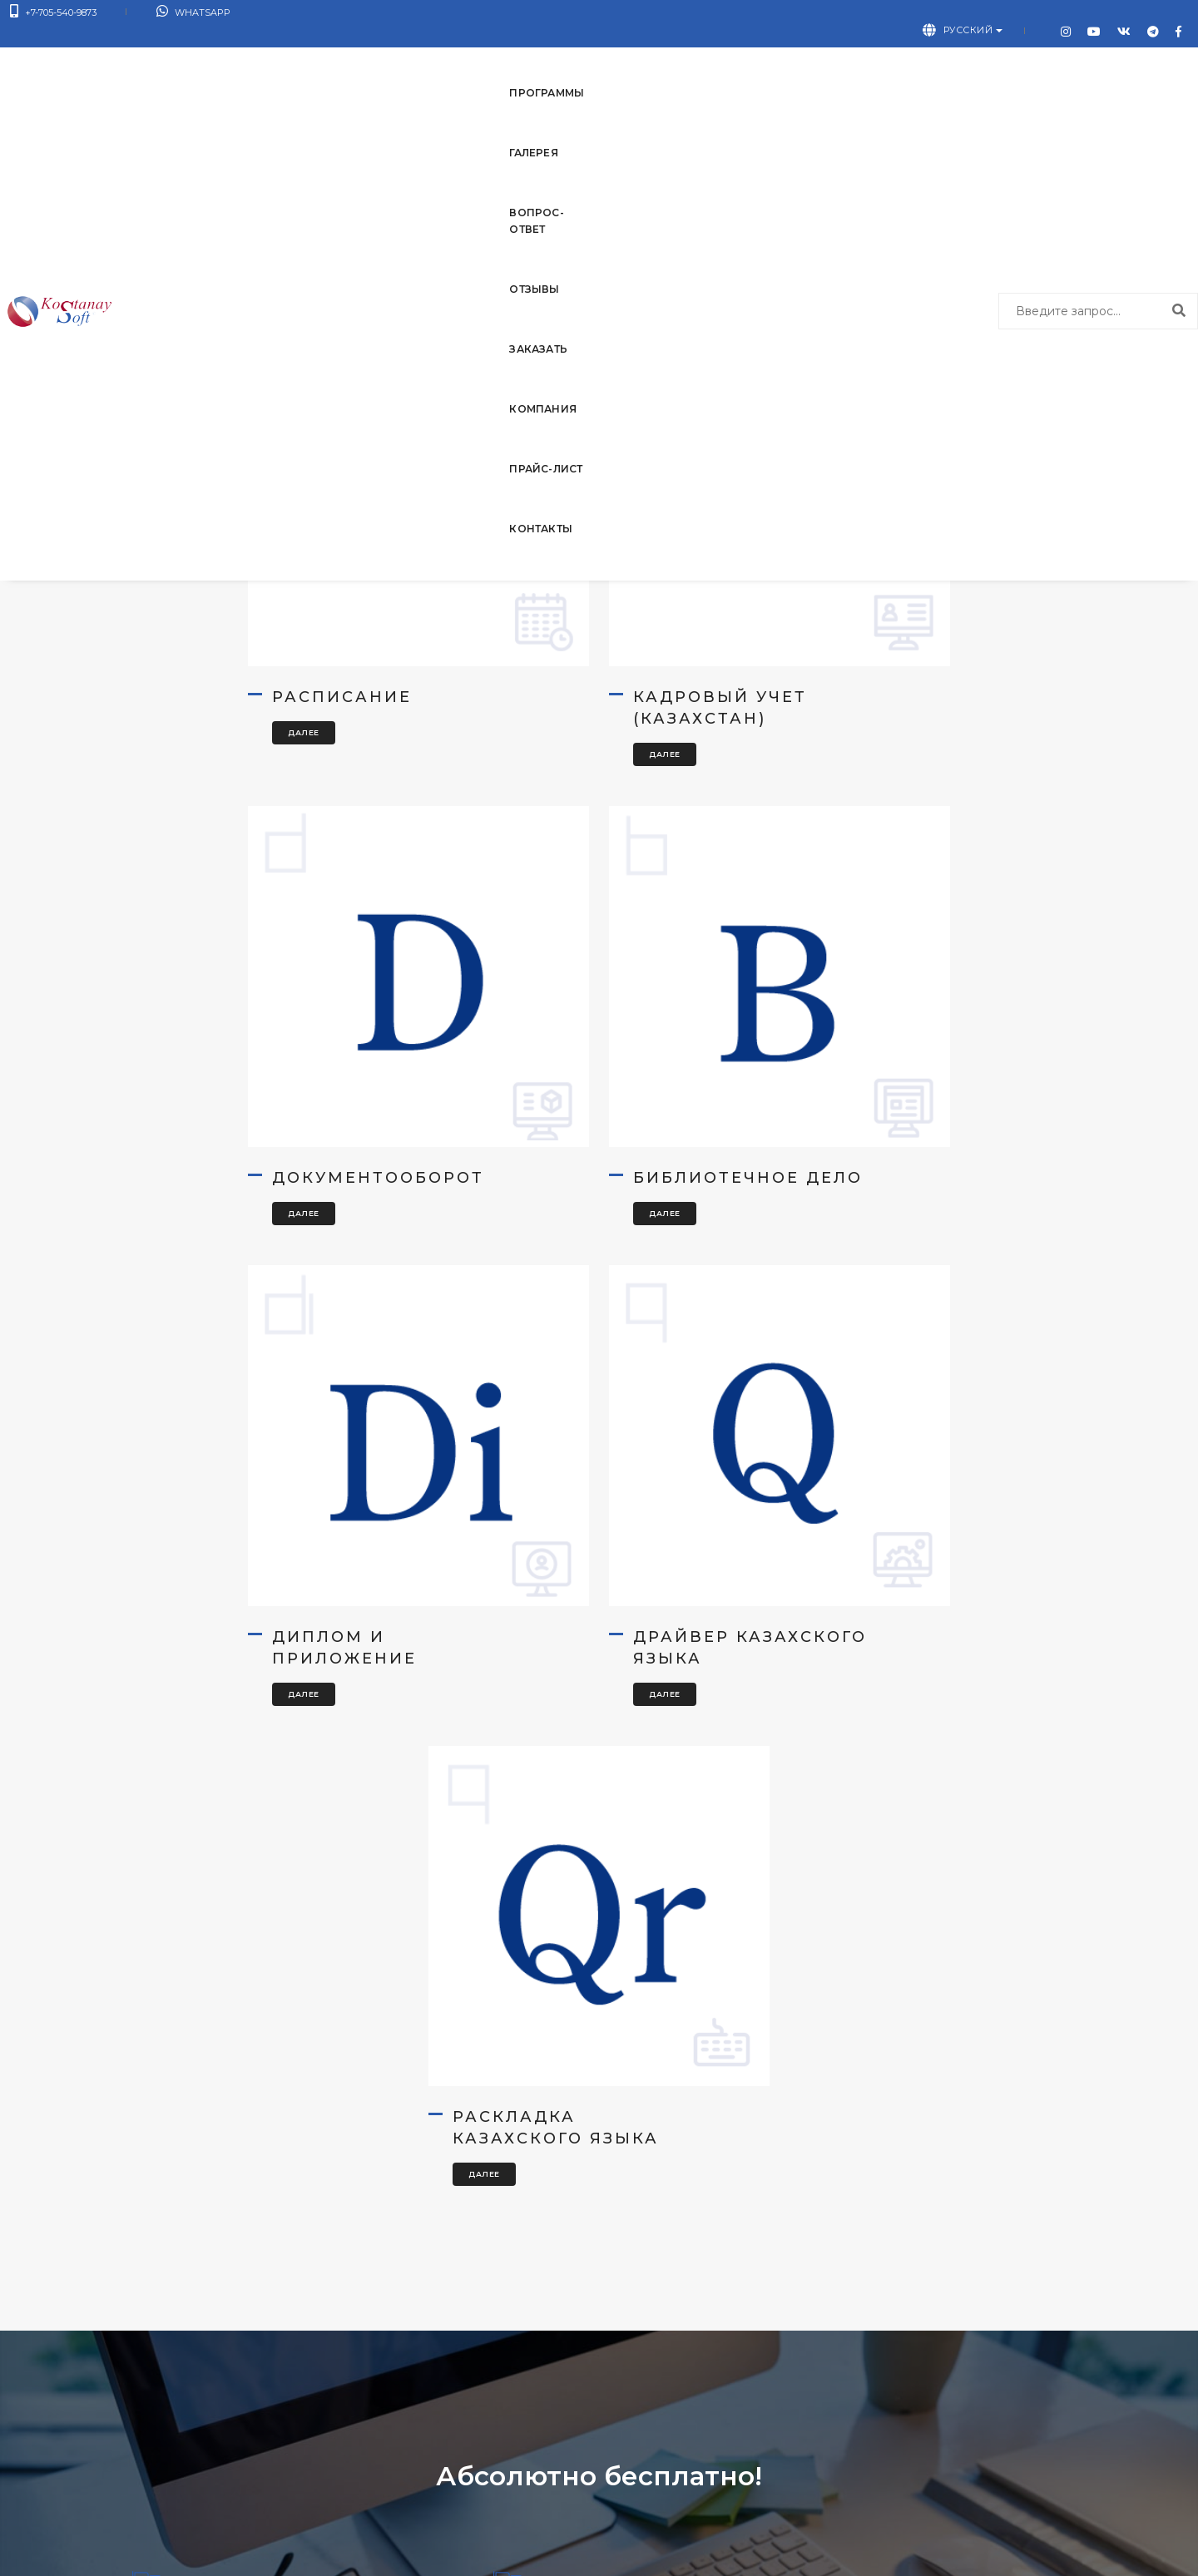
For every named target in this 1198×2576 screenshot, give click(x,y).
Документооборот (901, 665)
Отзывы (518, 59)
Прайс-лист (804, 59)
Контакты (905, 59)
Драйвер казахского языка (898, 1120)
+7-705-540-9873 (53, 16)
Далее (178, 700)
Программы (218, 59)
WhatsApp (163, 16)
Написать (916, 2458)
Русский (989, 15)
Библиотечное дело (229, 1120)
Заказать (605, 59)
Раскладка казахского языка (574, 1565)
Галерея (312, 59)
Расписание (216, 665)
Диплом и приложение (543, 1120)
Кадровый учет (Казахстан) (558, 676)
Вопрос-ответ (415, 59)
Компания (700, 59)
